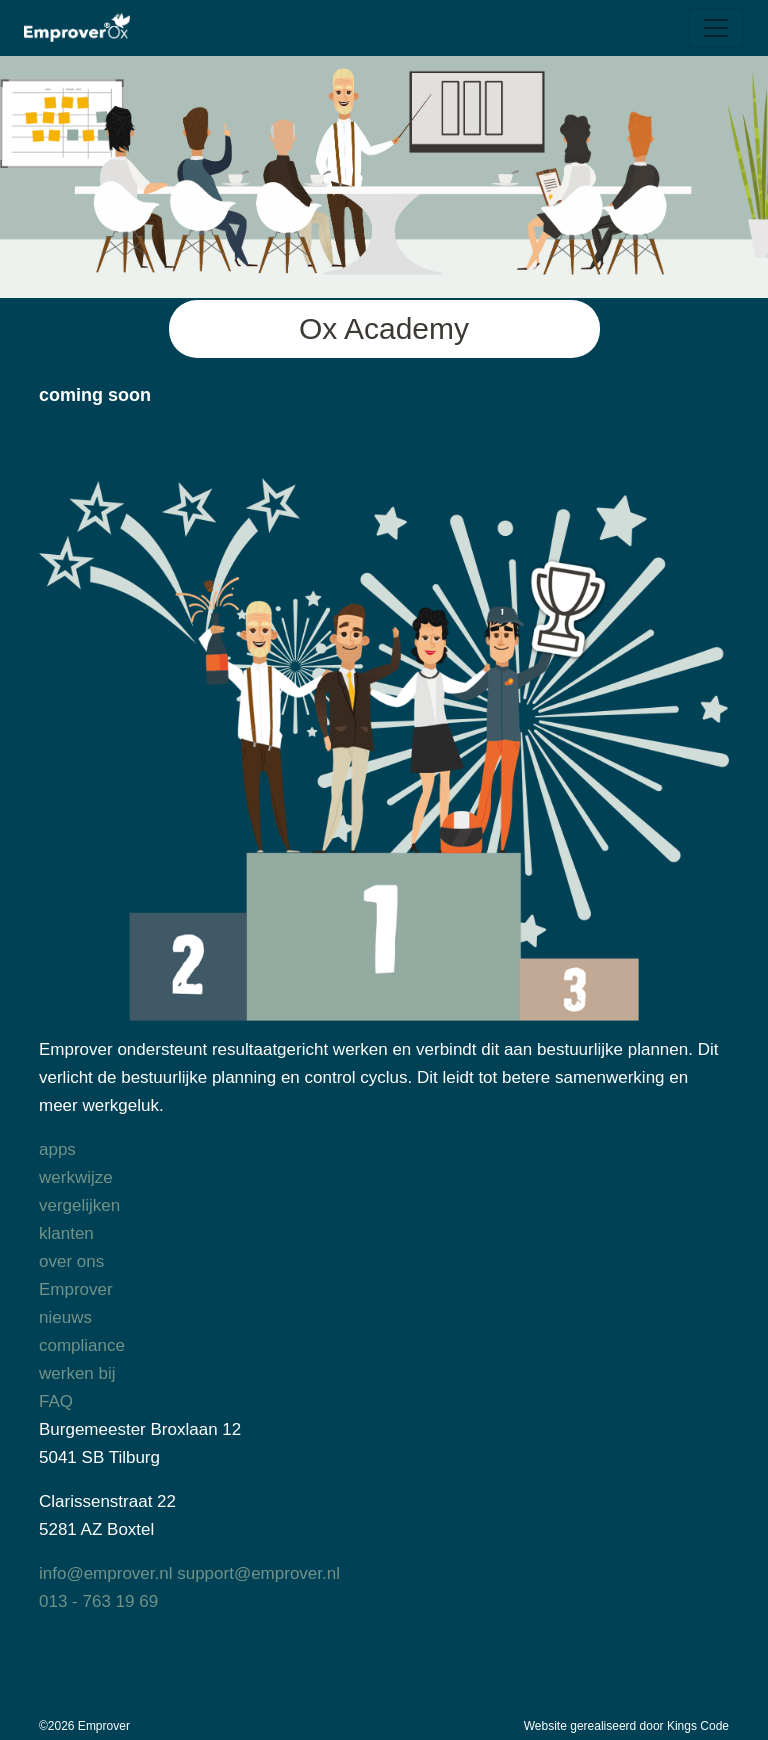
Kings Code (698, 1726)
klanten (66, 1233)
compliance (82, 1345)
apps (57, 1149)
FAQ (56, 1401)
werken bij (77, 1373)
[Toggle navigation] (716, 28)
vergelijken (79, 1205)
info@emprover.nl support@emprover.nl (189, 1573)
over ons (71, 1261)
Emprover (76, 1289)
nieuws (65, 1317)
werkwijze (76, 1177)
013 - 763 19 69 (98, 1601)
